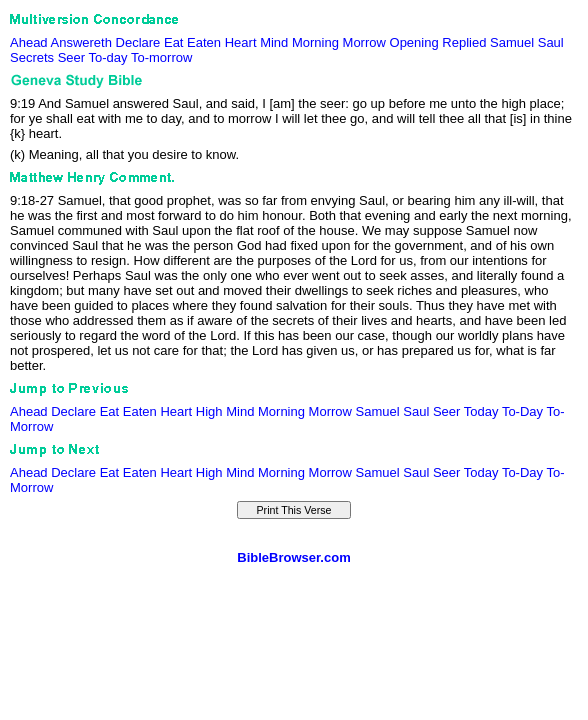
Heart (241, 42)
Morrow (364, 42)
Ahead (29, 42)
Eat (174, 42)
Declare (138, 42)
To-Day (522, 411)
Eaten (204, 42)
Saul (551, 42)
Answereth (81, 42)
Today (481, 411)
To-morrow (161, 57)
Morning (315, 42)
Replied (464, 42)
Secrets (32, 57)
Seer (71, 57)
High (209, 411)
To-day (108, 57)
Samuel (512, 42)
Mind (274, 42)
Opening (414, 42)
